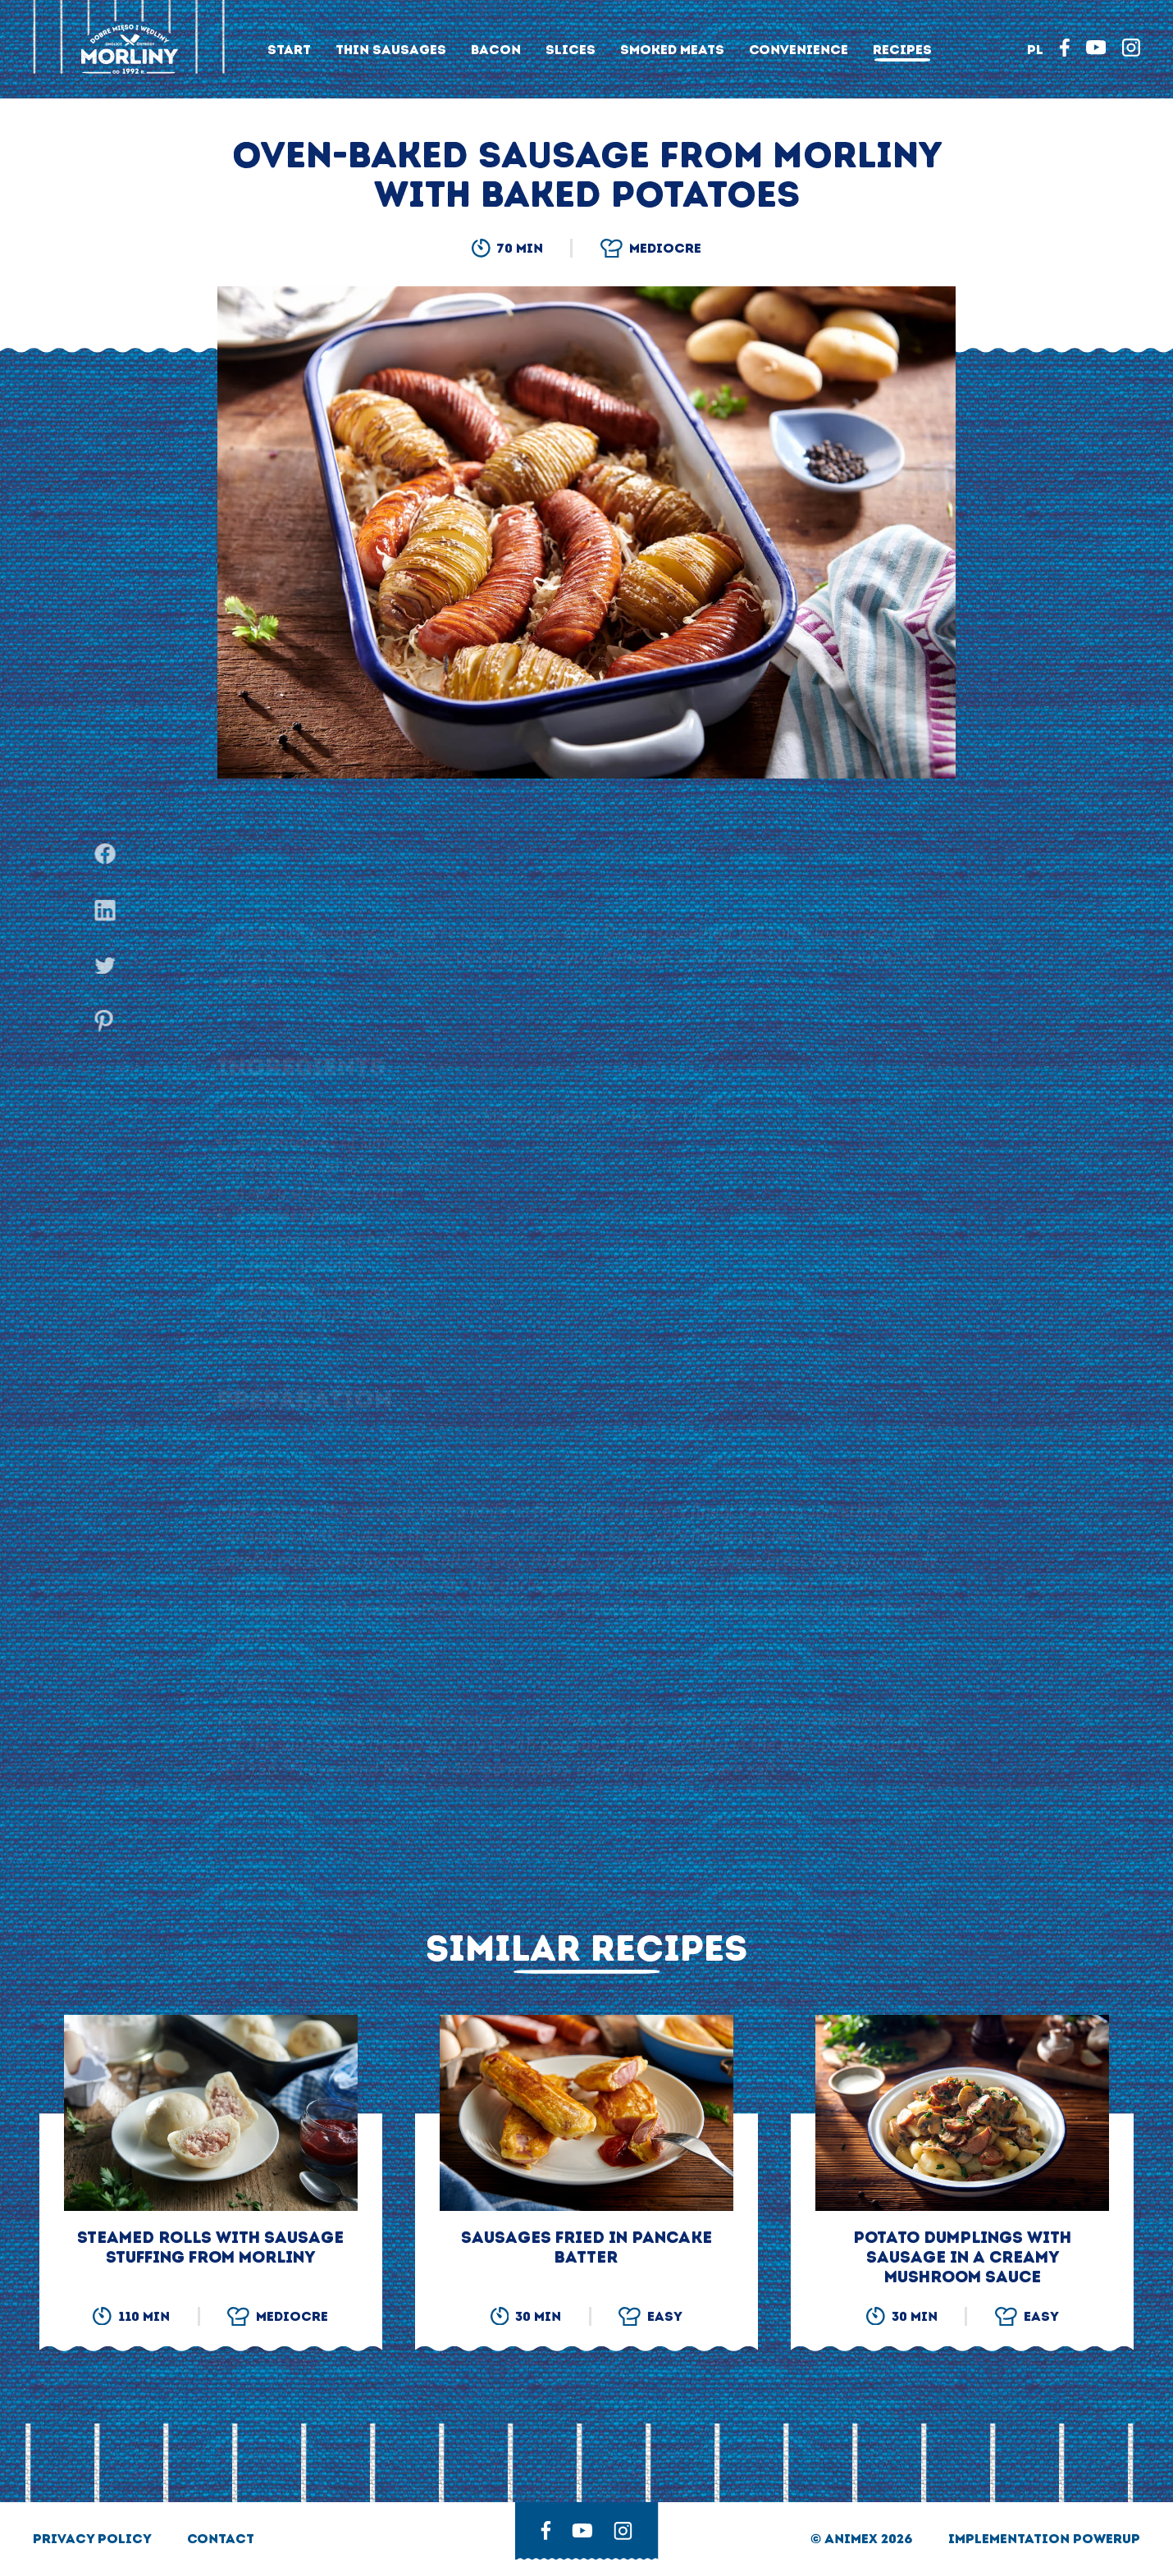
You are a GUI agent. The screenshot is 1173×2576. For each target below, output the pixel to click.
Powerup (1106, 2538)
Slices (570, 49)
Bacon (496, 49)
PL (1035, 49)
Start (289, 49)
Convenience (798, 49)
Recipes (902, 49)
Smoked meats (672, 49)
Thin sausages (390, 49)
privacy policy (93, 2538)
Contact (220, 2538)
